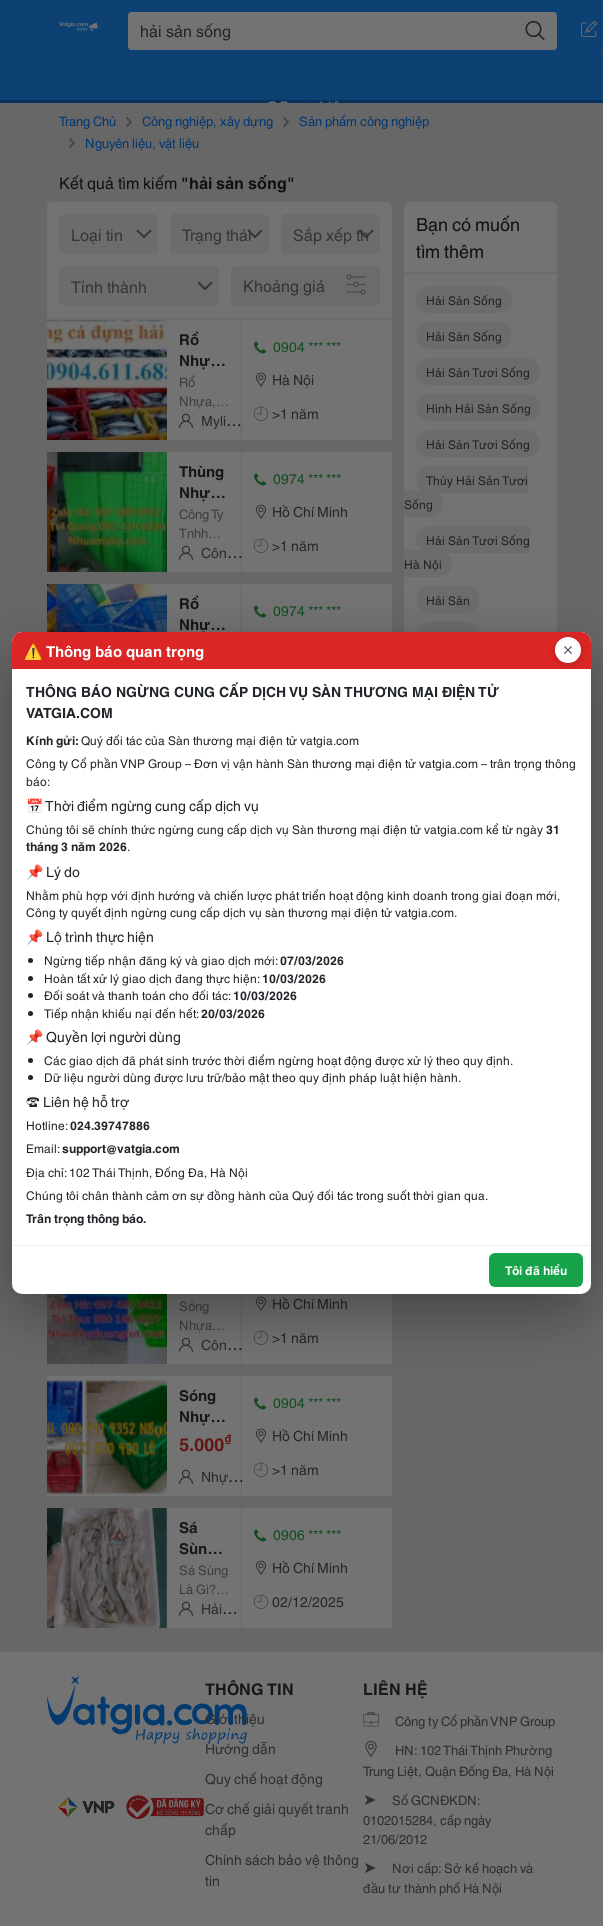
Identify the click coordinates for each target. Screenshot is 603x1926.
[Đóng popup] (568, 650)
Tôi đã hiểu (536, 1269)
